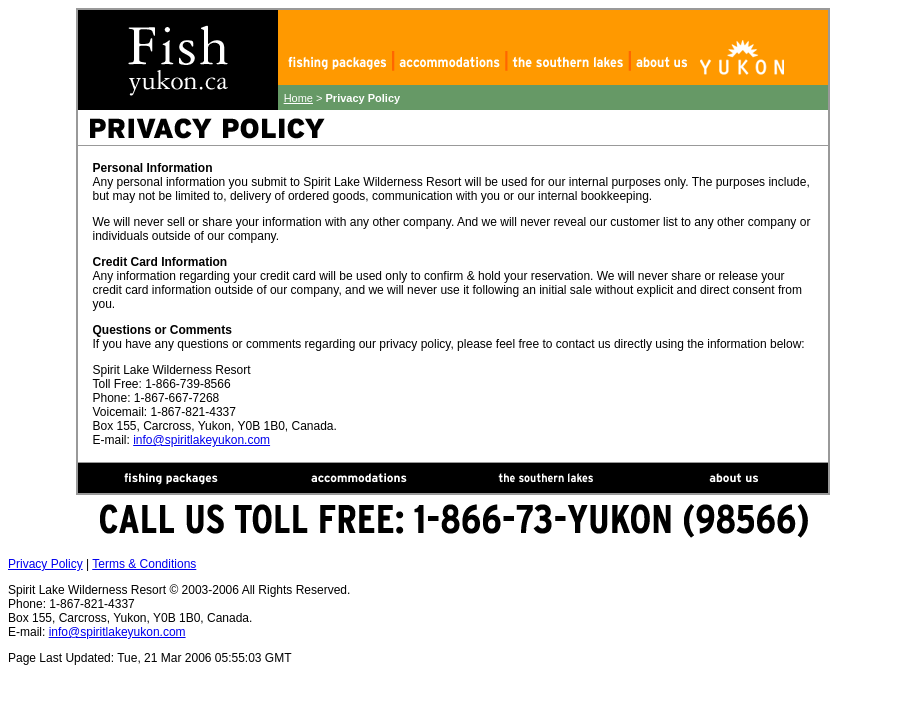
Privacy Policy (45, 564)
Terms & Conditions (144, 564)
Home (298, 98)
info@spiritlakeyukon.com (201, 440)
